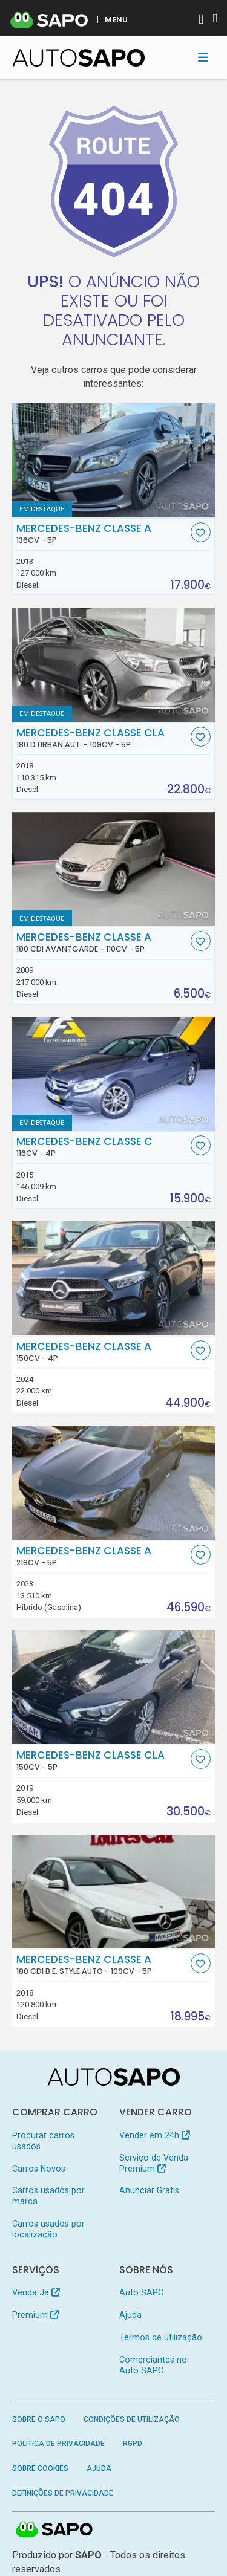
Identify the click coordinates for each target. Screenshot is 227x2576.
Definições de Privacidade (62, 2493)
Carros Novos (38, 2168)
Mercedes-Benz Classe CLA (102, 738)
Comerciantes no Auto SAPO (153, 2365)
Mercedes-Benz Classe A (102, 533)
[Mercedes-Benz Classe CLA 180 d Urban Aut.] (113, 665)
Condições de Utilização (132, 2419)
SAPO (54, 2530)
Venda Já (36, 2292)
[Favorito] (201, 532)
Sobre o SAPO (38, 2419)
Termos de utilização (160, 2337)
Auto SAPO (141, 2292)
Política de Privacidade (58, 2443)
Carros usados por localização (48, 2229)
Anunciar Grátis (149, 2190)
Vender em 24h (154, 2135)
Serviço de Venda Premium (153, 2163)
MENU (116, 19)
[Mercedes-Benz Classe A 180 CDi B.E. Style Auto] (113, 1892)
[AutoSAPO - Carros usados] (78, 58)
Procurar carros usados (43, 2140)
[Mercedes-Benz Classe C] (113, 1074)
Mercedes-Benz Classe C (102, 1146)
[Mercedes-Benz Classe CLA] (113, 1687)
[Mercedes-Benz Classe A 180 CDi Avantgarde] (113, 869)
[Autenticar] (201, 20)
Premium (35, 2315)
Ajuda (130, 2315)
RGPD (132, 2443)
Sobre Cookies (40, 2468)
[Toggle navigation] (203, 57)
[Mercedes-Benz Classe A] (113, 460)
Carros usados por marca (48, 2195)
